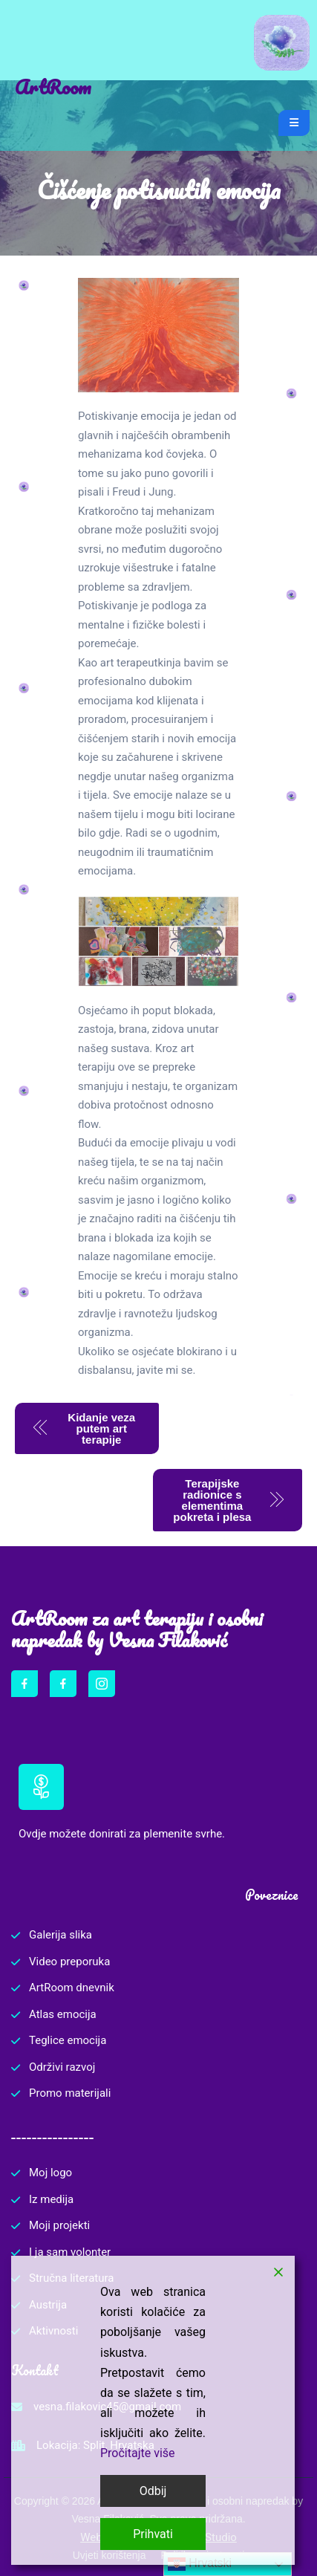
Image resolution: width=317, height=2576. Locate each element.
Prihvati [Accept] (153, 2534)
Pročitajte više (137, 2453)
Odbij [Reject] (153, 2491)
